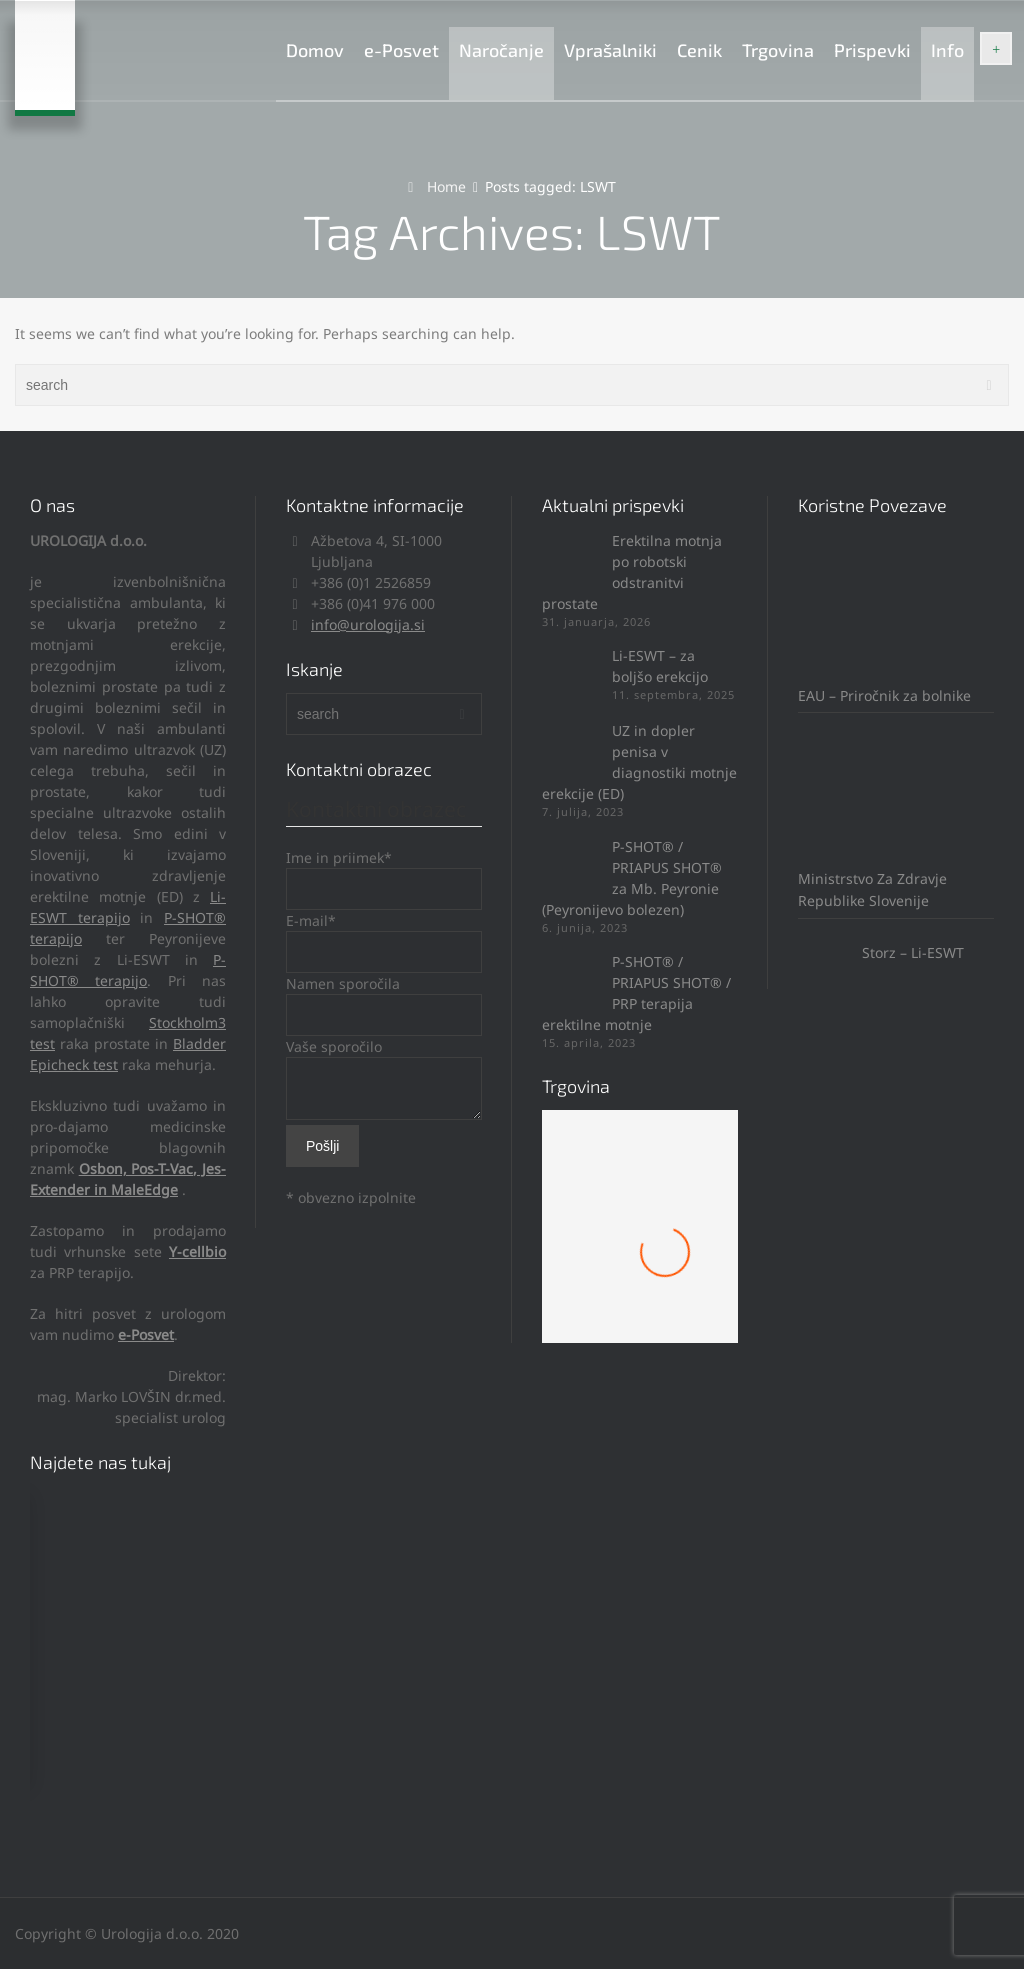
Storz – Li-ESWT (881, 952)
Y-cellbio (197, 1251)
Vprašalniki (610, 50)
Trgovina (778, 50)
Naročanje (501, 50)
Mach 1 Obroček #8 (640, 1269)
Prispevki (872, 50)
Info (947, 50)
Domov (315, 50)
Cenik (699, 50)
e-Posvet (401, 50)
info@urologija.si (368, 624)
